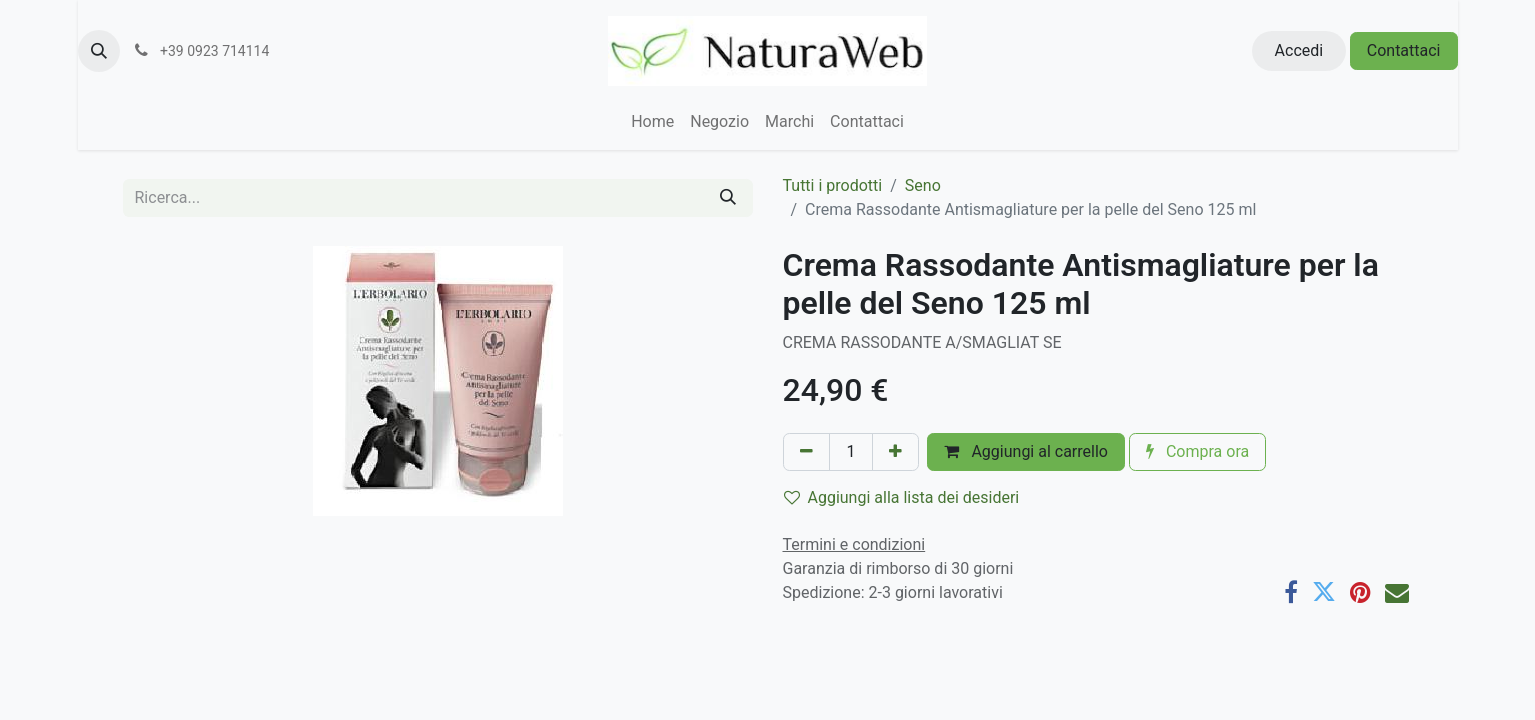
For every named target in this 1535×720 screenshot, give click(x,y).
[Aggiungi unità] (895, 452)
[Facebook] (1291, 592)
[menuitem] (652, 122)
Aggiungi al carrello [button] (1026, 451)
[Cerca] (728, 198)
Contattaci (1404, 50)
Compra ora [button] (1197, 451)
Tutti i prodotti (833, 185)
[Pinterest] (1360, 592)
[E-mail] (1397, 592)
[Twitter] (1324, 592)
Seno (923, 185)
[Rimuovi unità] (806, 452)
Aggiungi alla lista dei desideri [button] (902, 497)
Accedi (1299, 50)
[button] (99, 51)
